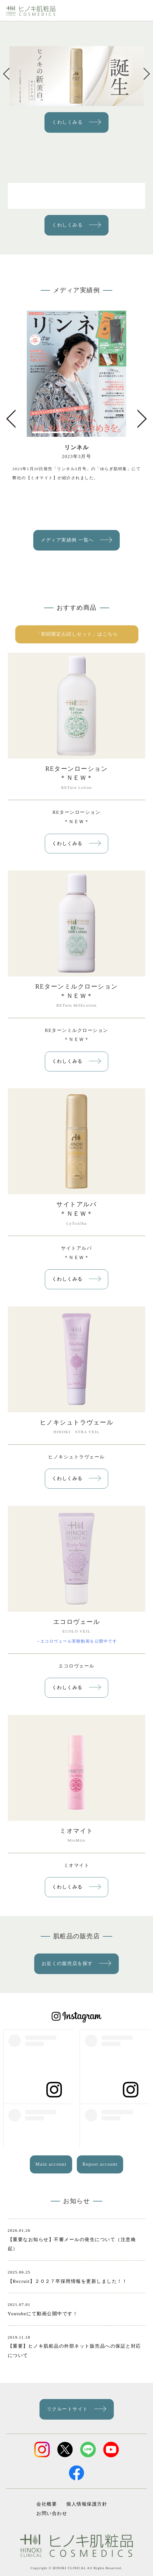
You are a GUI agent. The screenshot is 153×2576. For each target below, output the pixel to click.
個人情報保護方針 (86, 2504)
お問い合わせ (51, 2513)
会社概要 (46, 2504)
